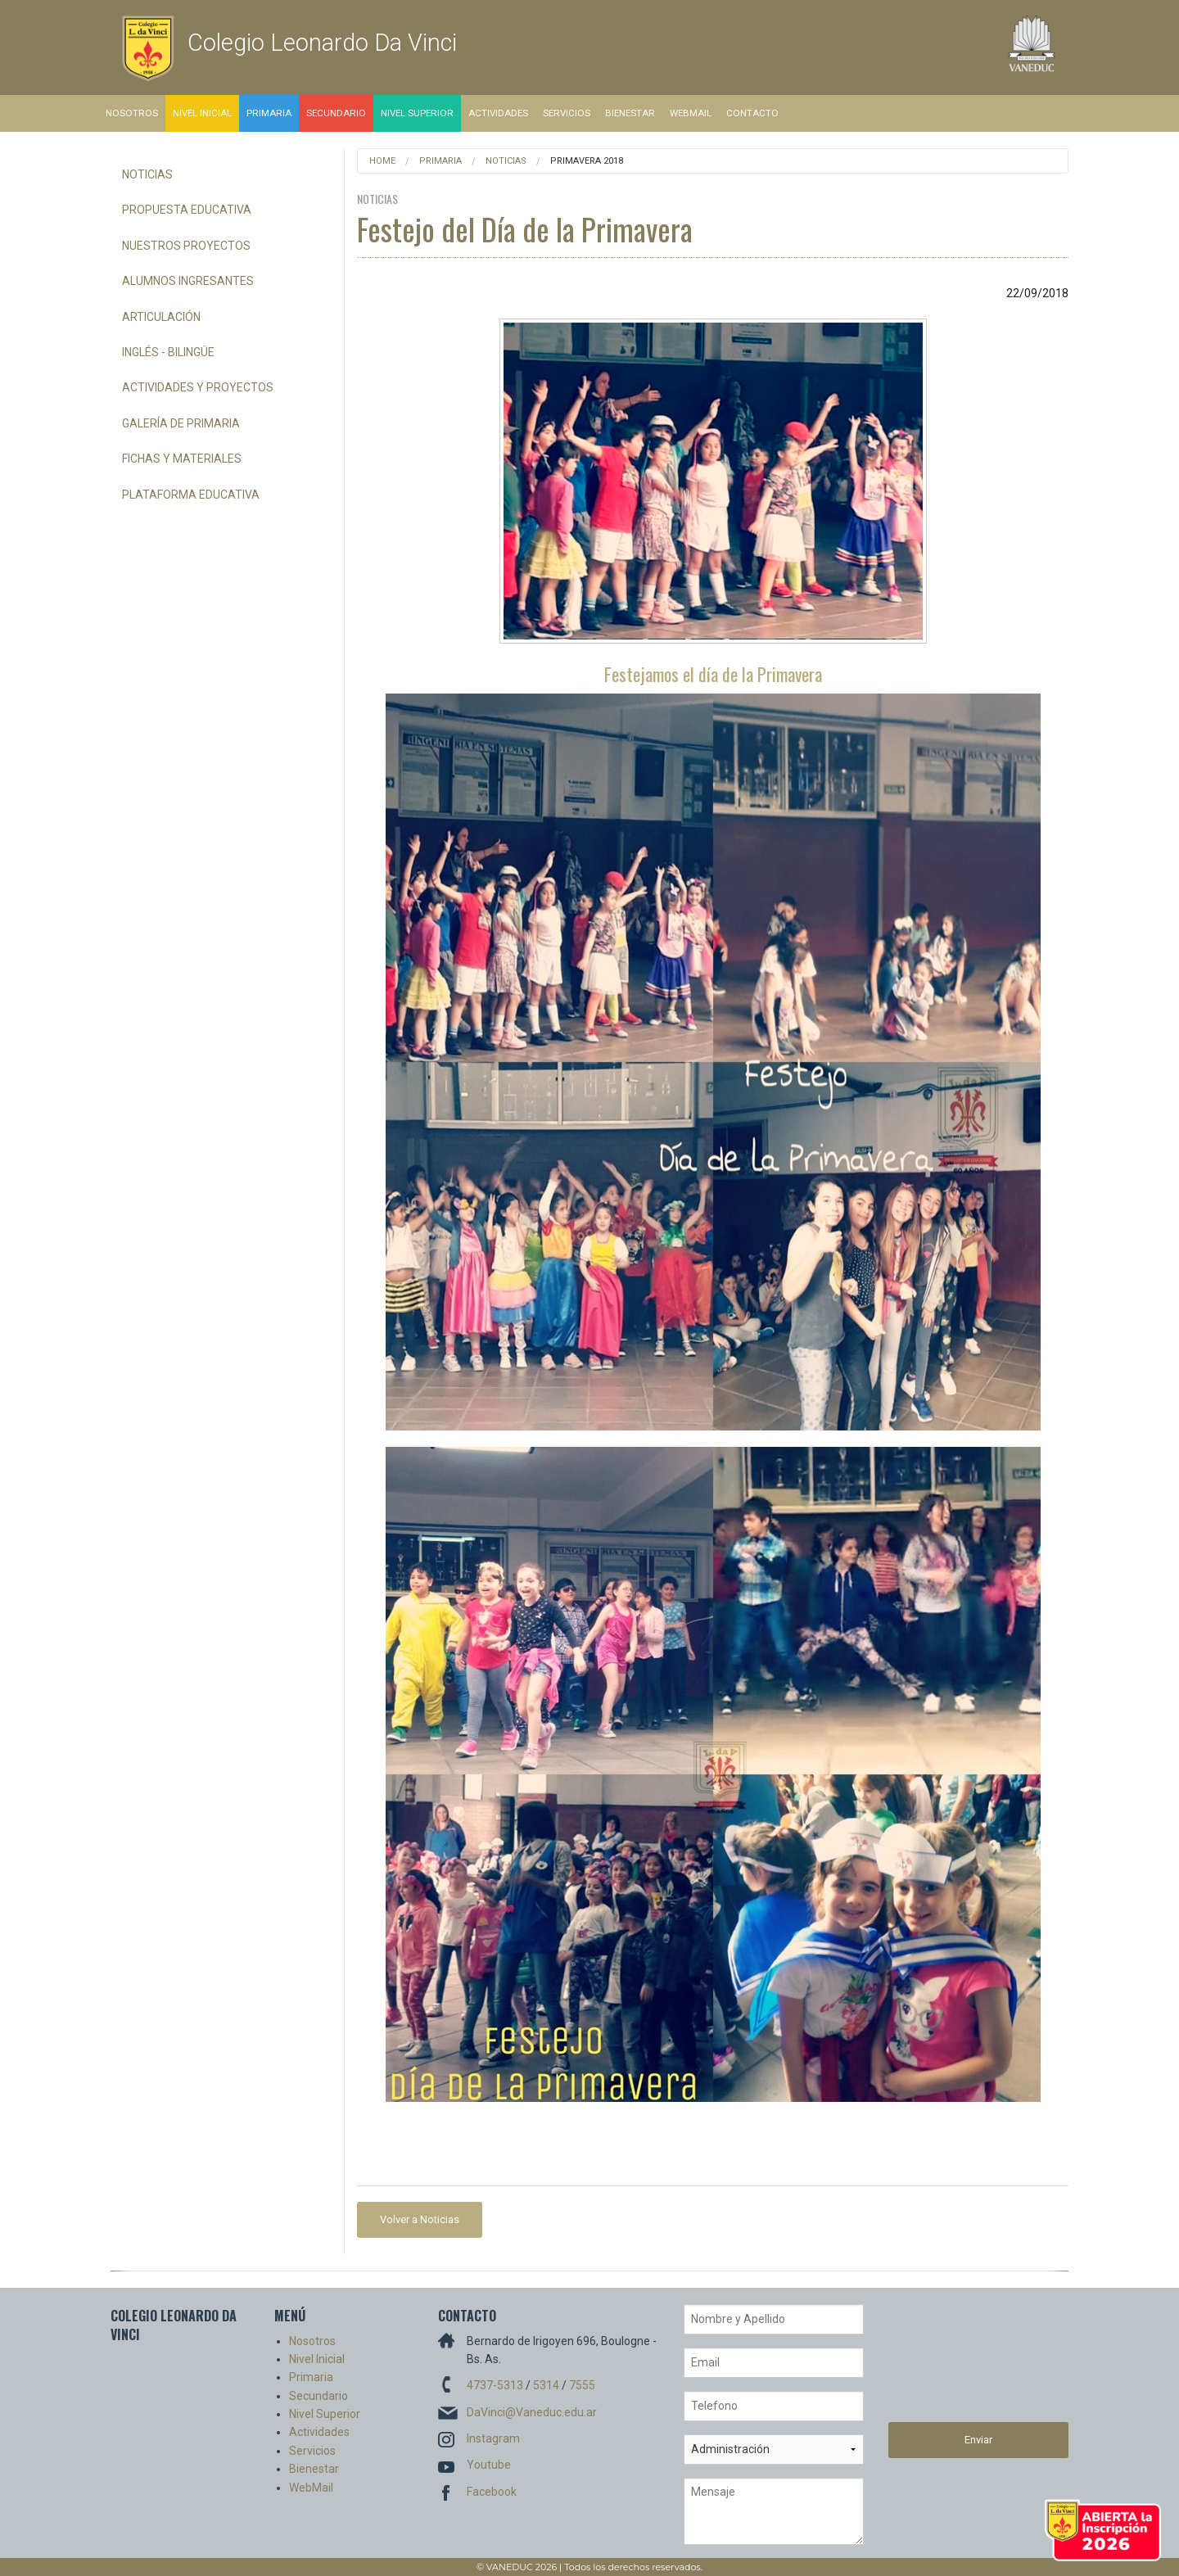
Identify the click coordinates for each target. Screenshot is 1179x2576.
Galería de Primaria (181, 423)
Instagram (493, 2438)
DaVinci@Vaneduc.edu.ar (532, 2412)
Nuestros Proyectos (186, 245)
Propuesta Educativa (186, 209)
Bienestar (630, 113)
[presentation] (955, 2363)
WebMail (690, 113)
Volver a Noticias (419, 2219)
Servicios (566, 113)
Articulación (161, 316)
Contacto (752, 113)
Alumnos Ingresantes (188, 280)
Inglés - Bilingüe (168, 352)
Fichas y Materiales (182, 458)
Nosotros (132, 113)
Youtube (489, 2464)
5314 (546, 2385)
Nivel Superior (417, 113)
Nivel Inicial (202, 113)
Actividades (498, 113)
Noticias (147, 174)
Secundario (336, 113)
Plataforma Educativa (191, 494)
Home (382, 161)
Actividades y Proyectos (197, 387)
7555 (582, 2385)
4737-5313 (495, 2385)
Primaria (268, 113)
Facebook (492, 2491)
